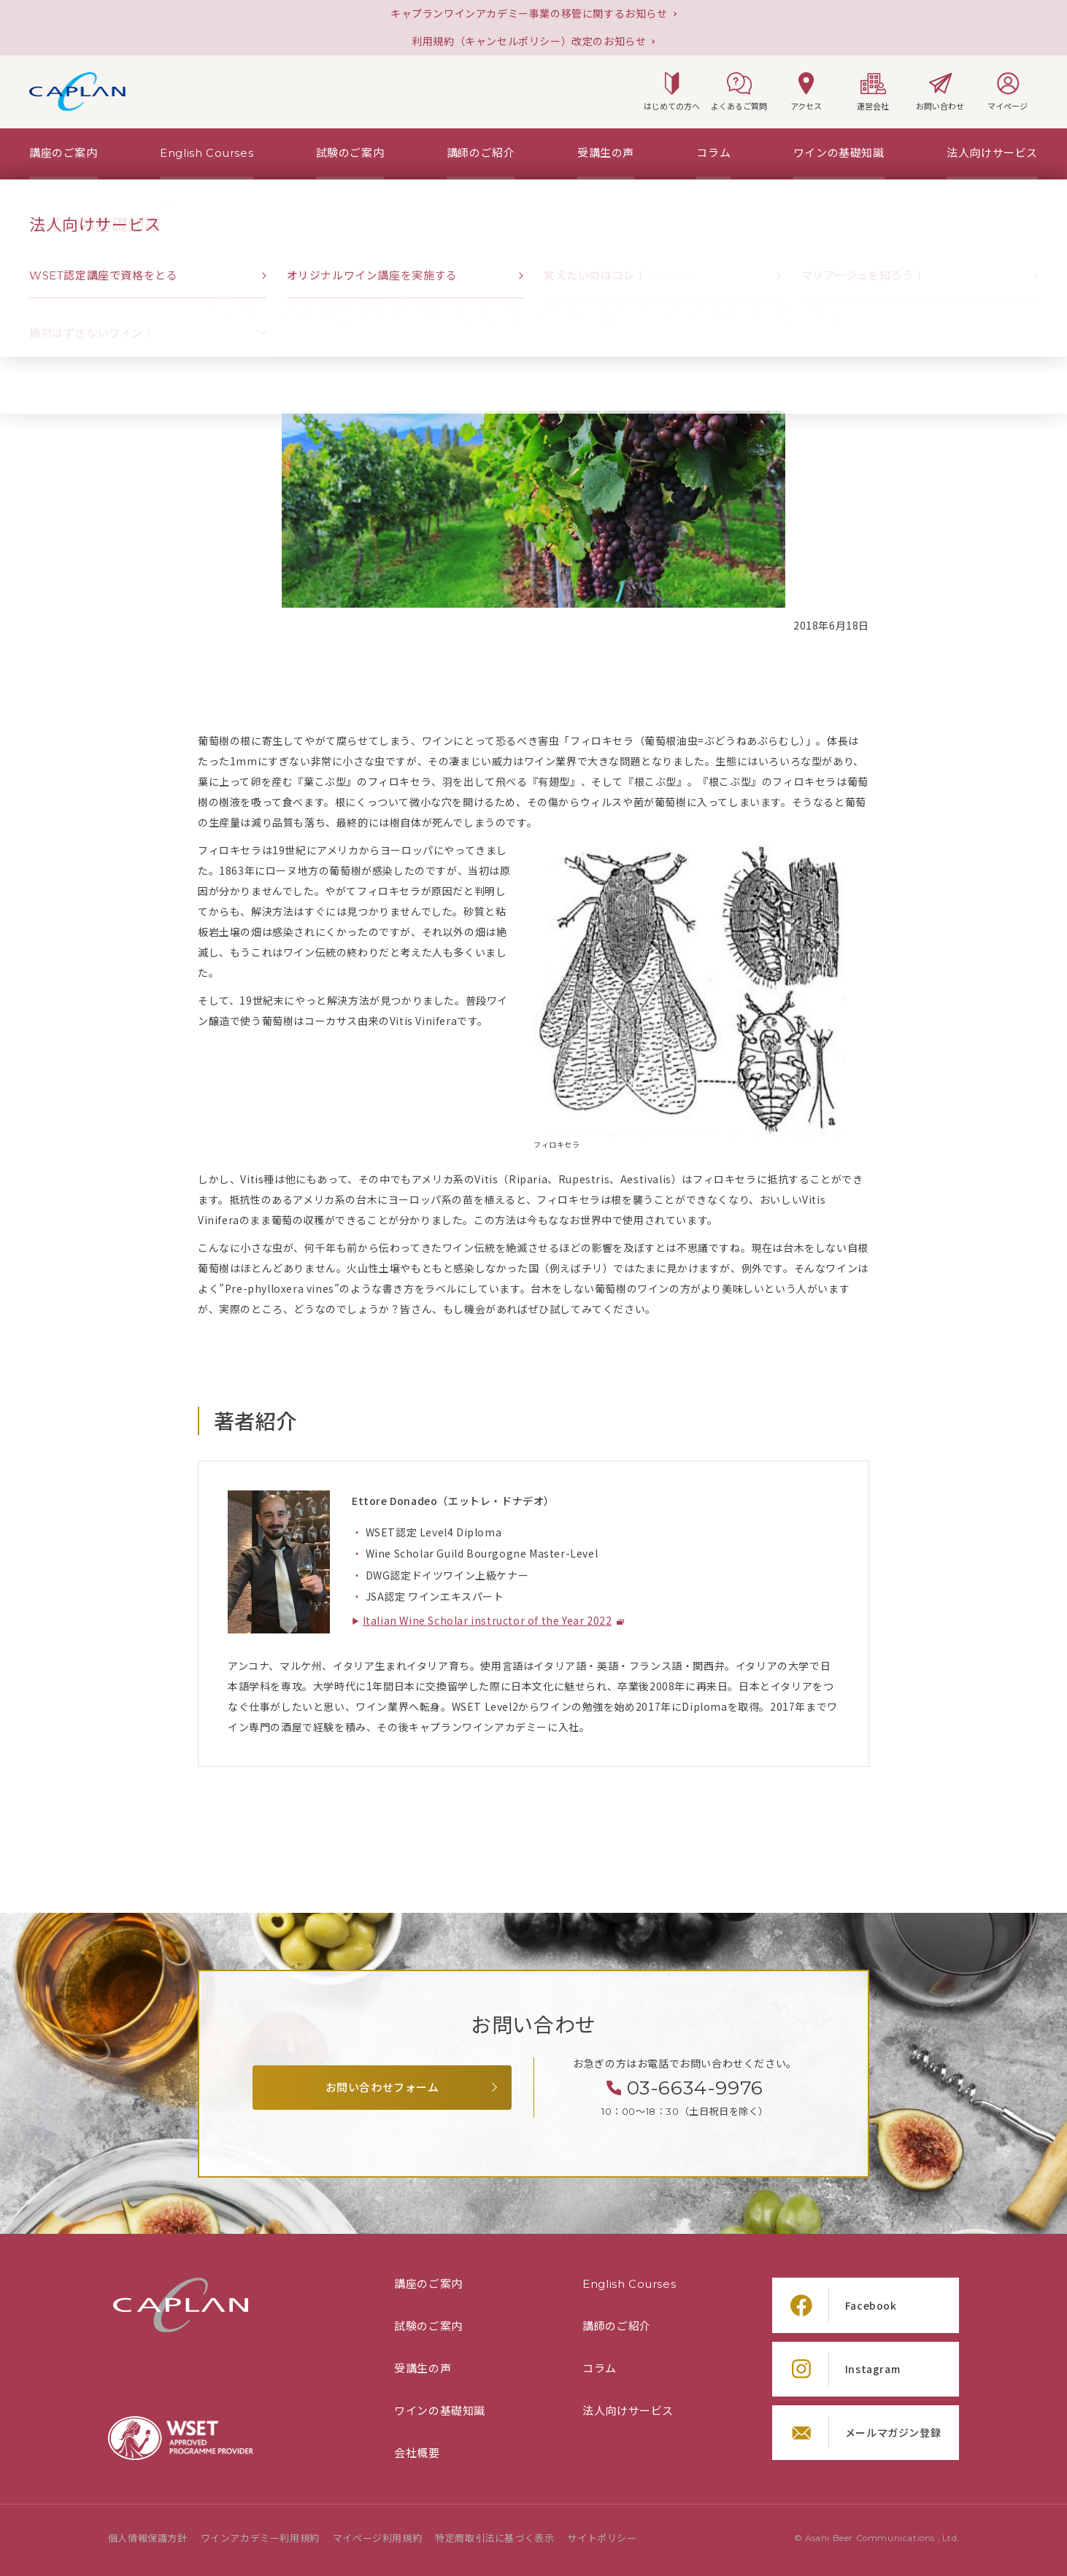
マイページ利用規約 (377, 2538)
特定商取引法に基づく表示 (494, 2538)
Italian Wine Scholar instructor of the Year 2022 (487, 1621)
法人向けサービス (628, 2411)
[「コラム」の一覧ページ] (89, 202)
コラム (599, 2368)
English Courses (629, 2284)
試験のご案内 (428, 2326)
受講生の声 (422, 2368)
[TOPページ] (47, 202)
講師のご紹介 (616, 2326)
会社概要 (416, 2453)
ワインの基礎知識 (439, 2411)
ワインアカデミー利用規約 (260, 2538)
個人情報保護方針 (148, 2538)
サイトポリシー (601, 2538)
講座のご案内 (428, 2284)
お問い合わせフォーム (382, 2088)
